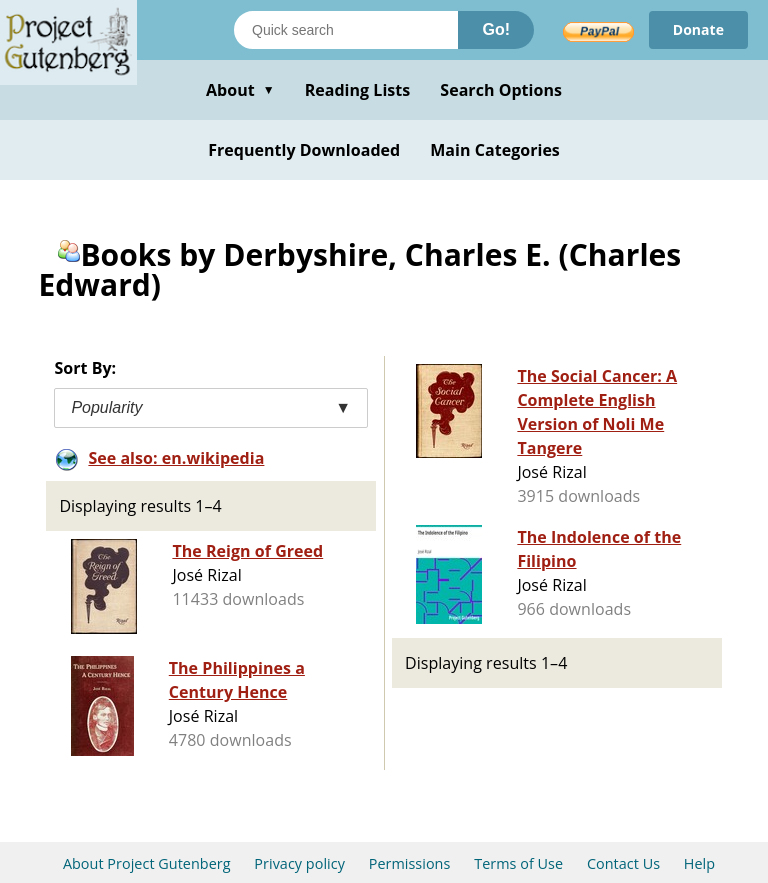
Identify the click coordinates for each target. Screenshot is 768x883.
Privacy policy (299, 863)
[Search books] (346, 30)
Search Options (501, 90)
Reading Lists (358, 90)
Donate (698, 29)
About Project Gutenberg (147, 863)
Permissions (410, 863)
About (240, 90)
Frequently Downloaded (304, 150)
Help (699, 863)
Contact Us (623, 863)
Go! (496, 29)
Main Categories (495, 150)
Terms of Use (518, 863)
